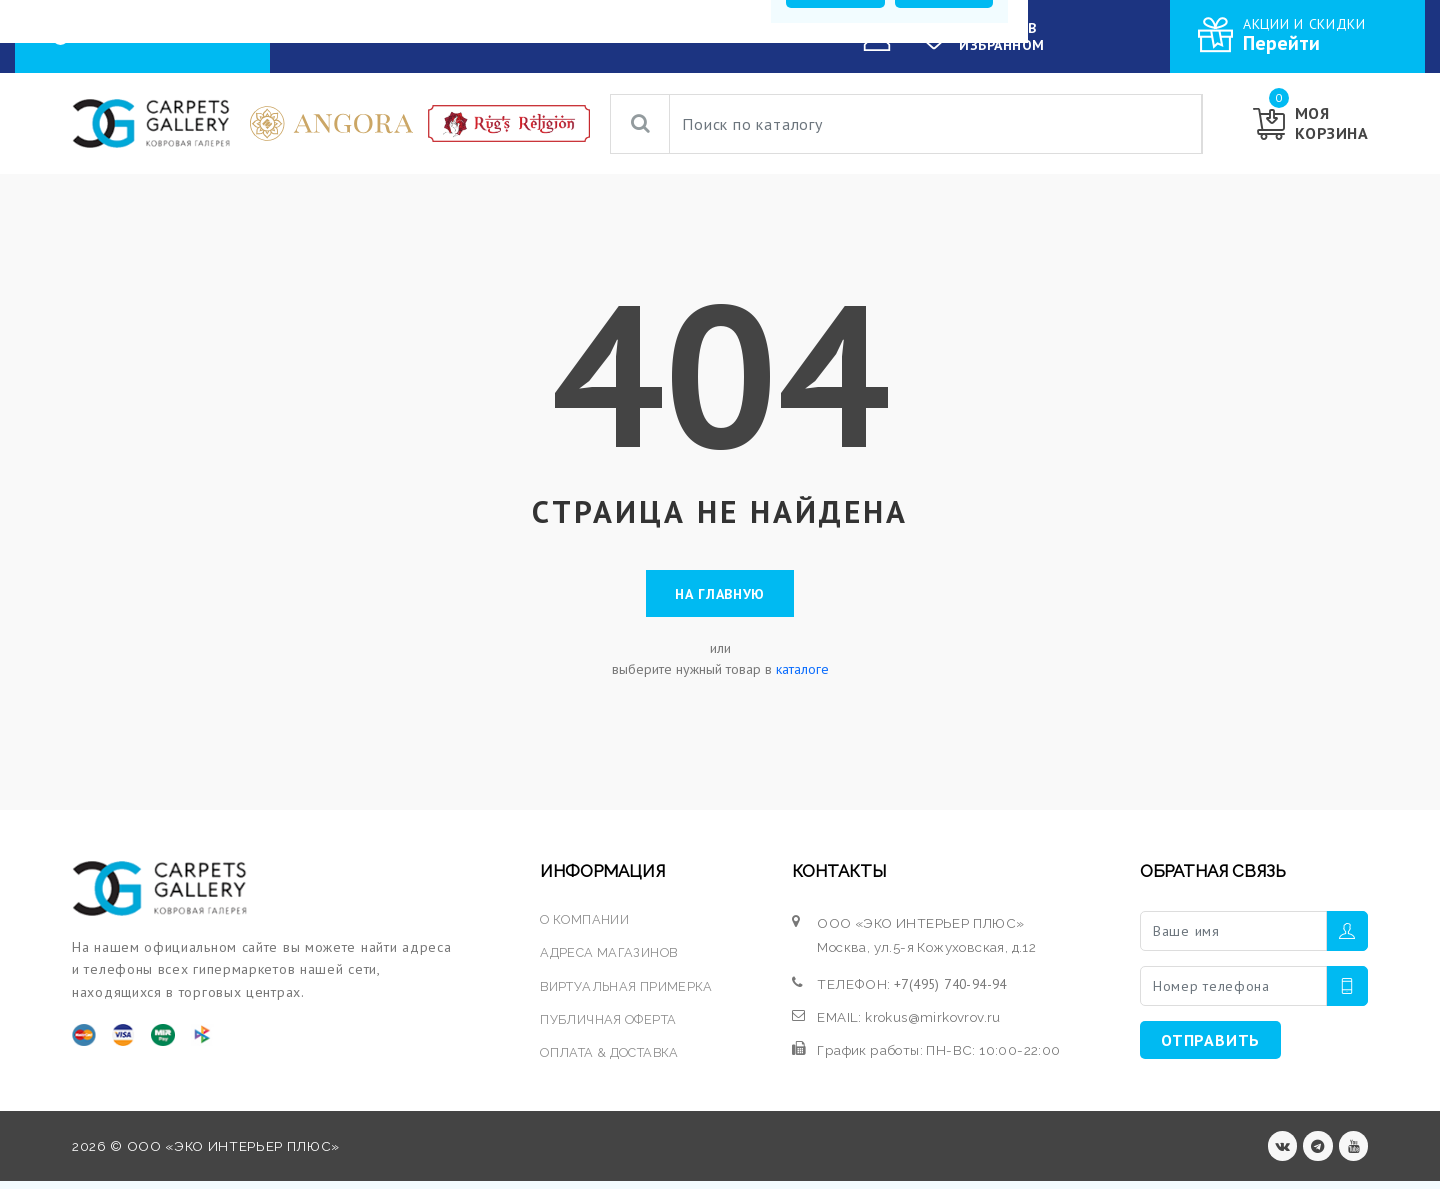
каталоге (802, 674)
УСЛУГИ (522, 36)
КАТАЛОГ (436, 37)
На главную (720, 596)
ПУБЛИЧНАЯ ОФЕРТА (609, 1024)
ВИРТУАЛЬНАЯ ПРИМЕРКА (627, 991)
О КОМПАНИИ (635, 36)
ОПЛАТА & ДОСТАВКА (612, 1057)
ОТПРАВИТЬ (1210, 1046)
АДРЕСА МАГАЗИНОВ (610, 958)
